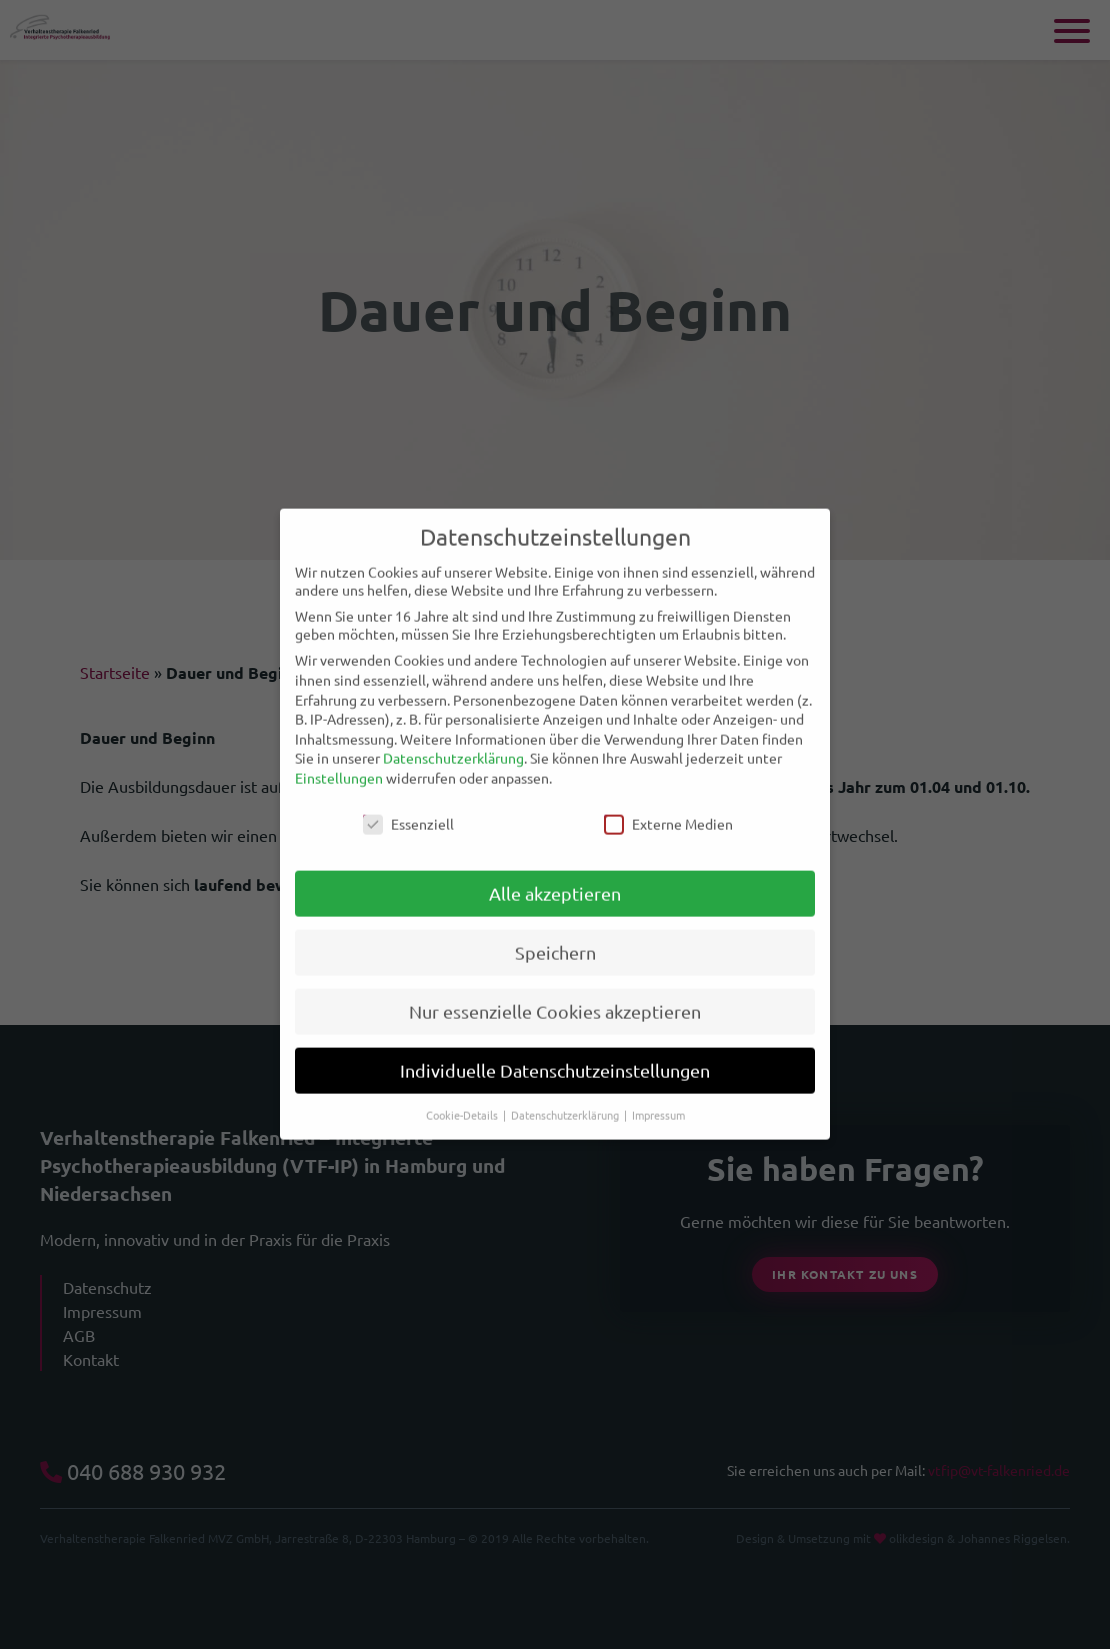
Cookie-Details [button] (463, 1097)
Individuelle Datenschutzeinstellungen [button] (555, 1052)
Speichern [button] (555, 934)
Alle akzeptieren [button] (555, 875)
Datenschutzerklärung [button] (566, 1097)
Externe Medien (668, 805)
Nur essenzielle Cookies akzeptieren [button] (555, 993)
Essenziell (408, 805)
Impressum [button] (658, 1097)
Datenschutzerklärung (453, 740)
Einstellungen (339, 760)
